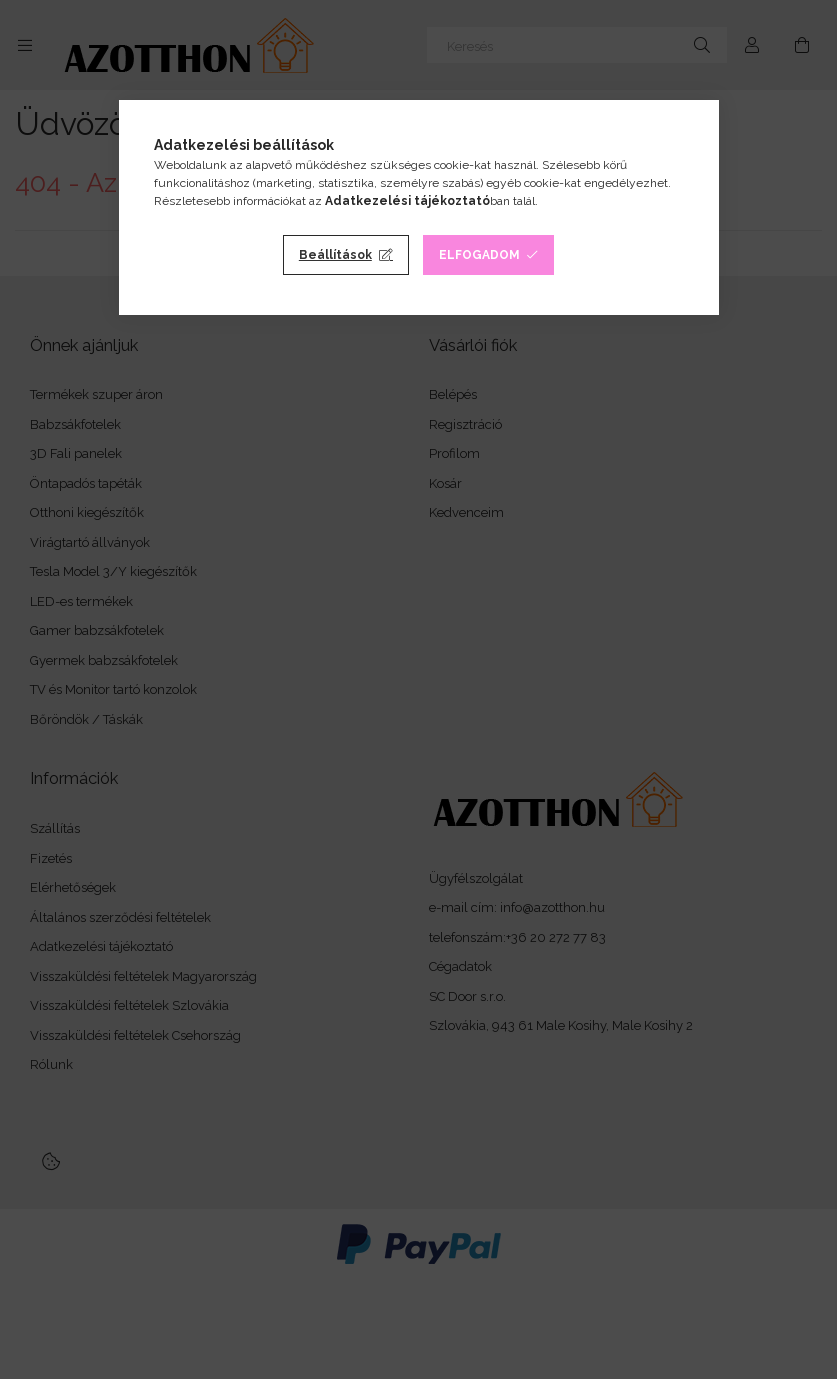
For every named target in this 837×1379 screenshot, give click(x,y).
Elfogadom (479, 255)
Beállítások (335, 255)
